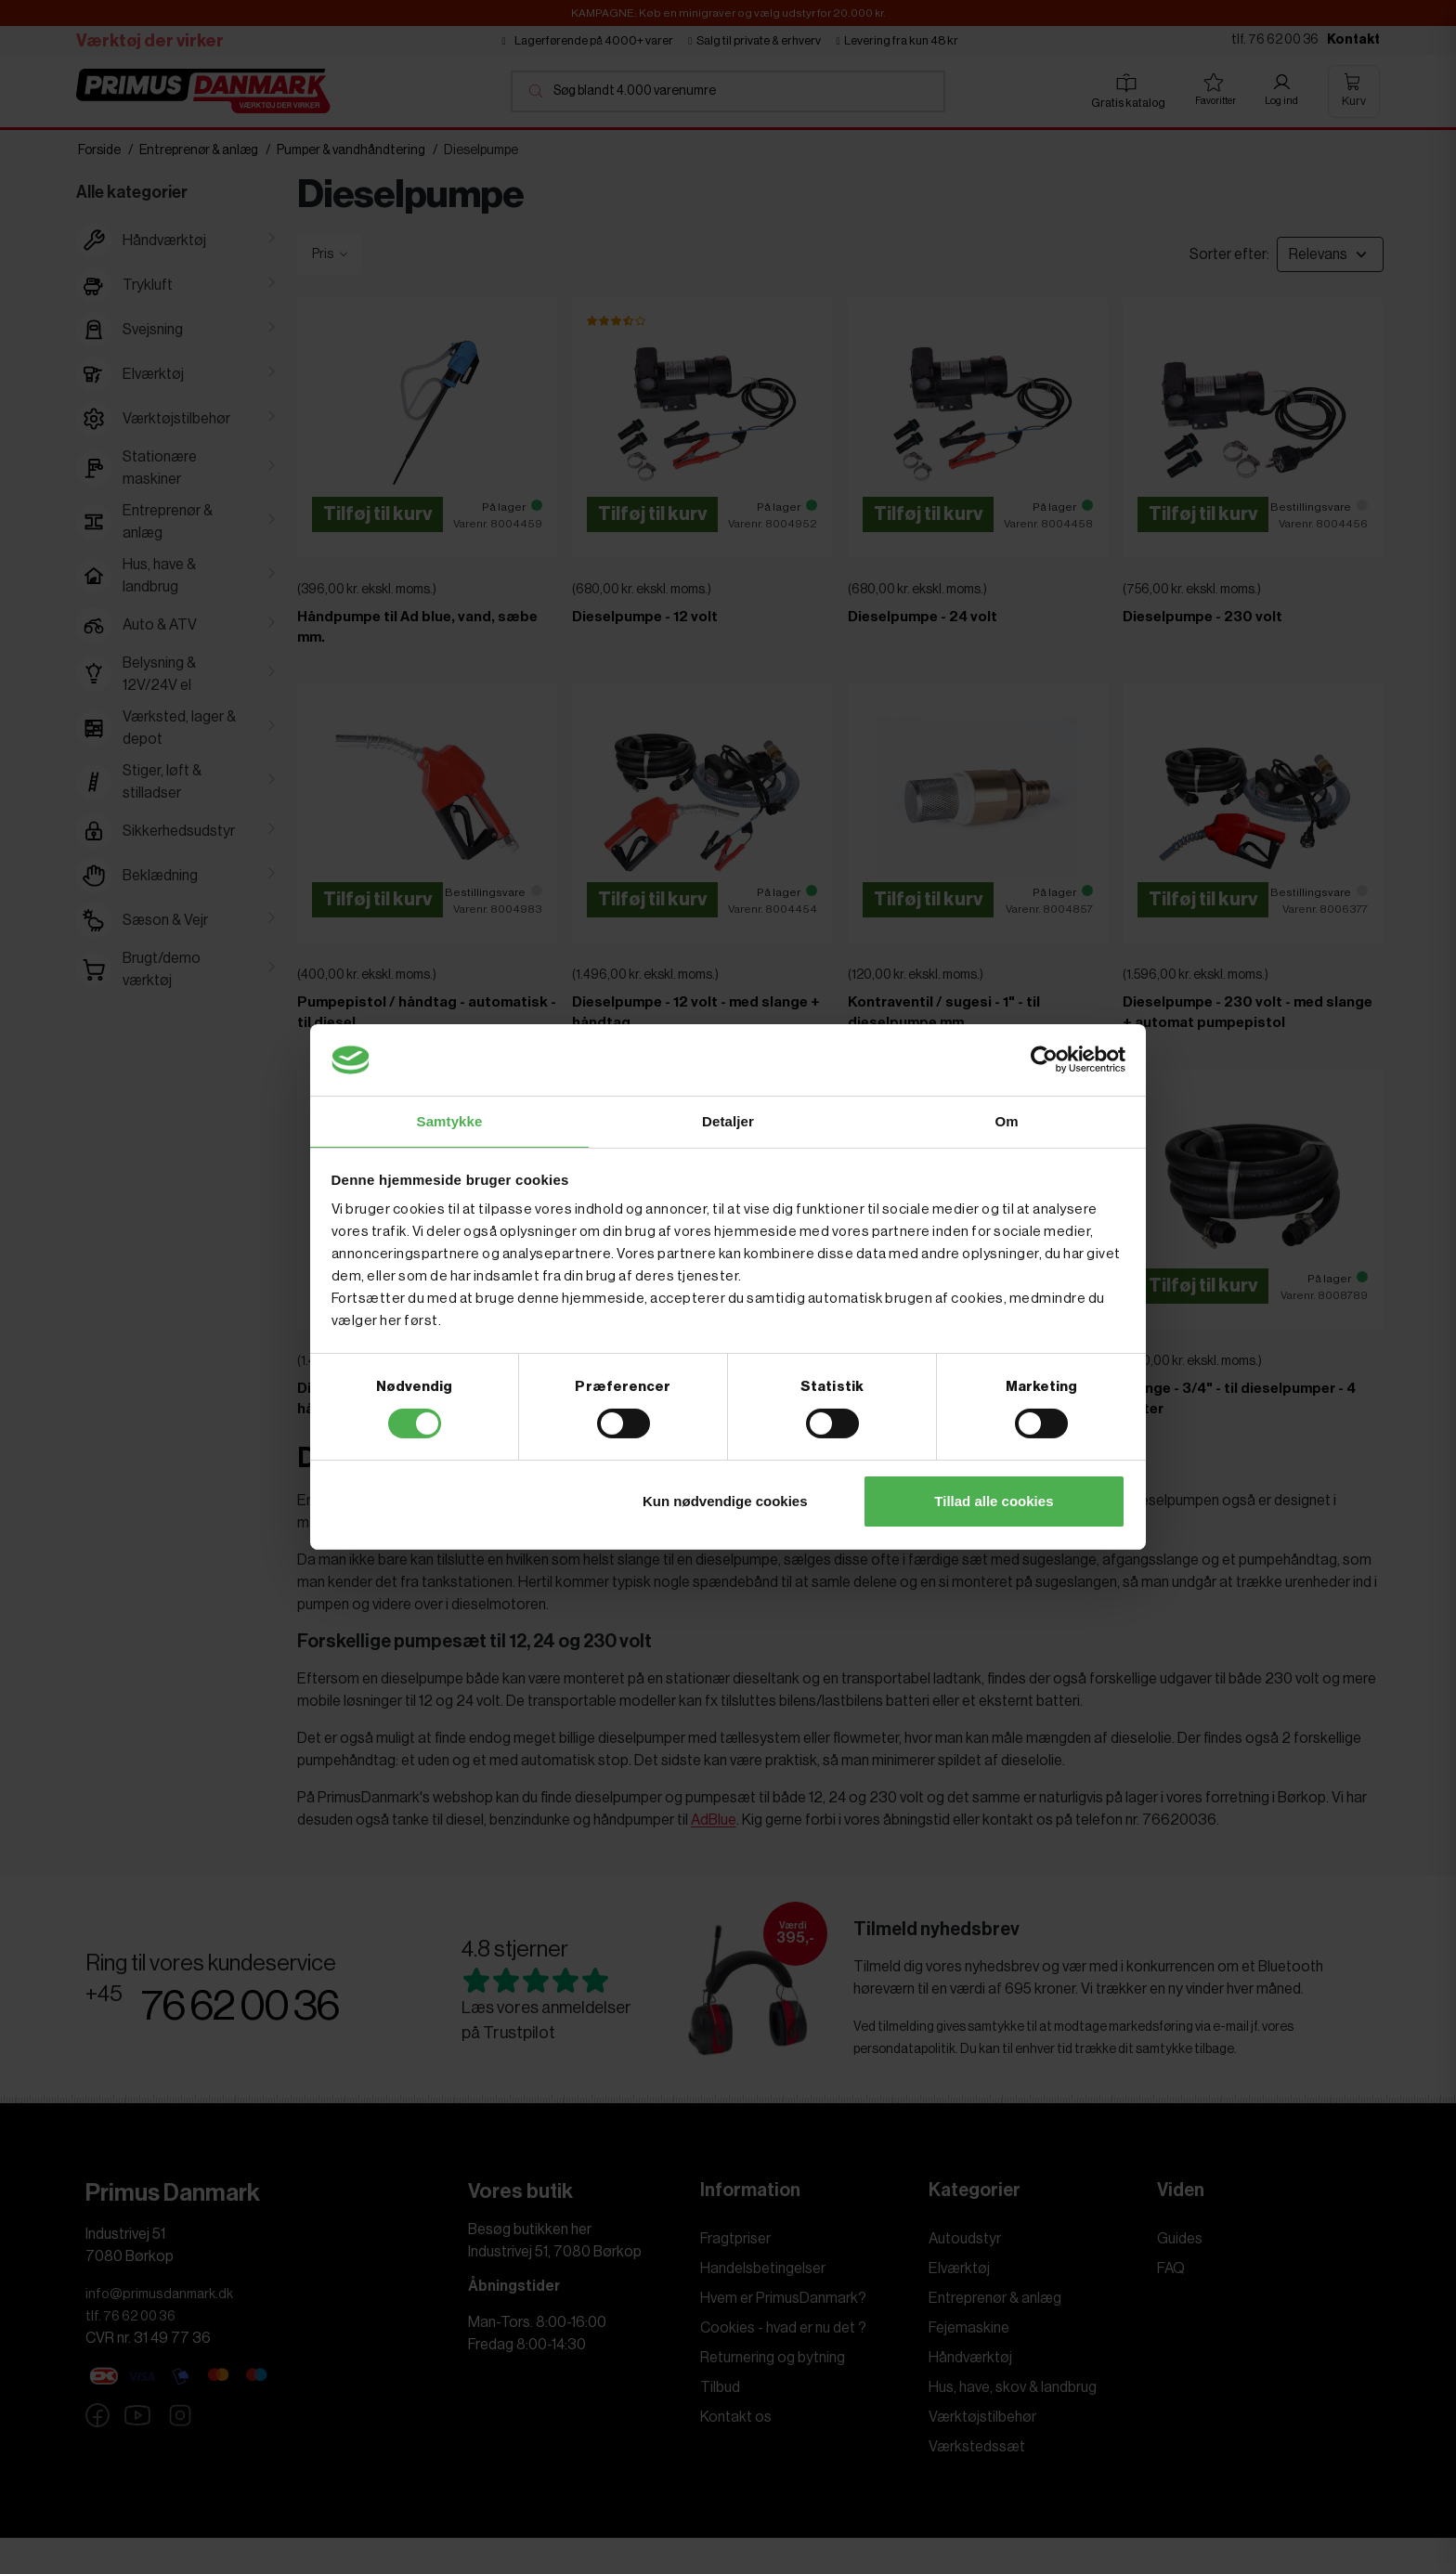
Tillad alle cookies (993, 1502)
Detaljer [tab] (728, 1120)
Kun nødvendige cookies (725, 1502)
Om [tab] (1006, 1120)
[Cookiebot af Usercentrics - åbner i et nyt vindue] (1044, 1058)
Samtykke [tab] (450, 1120)
